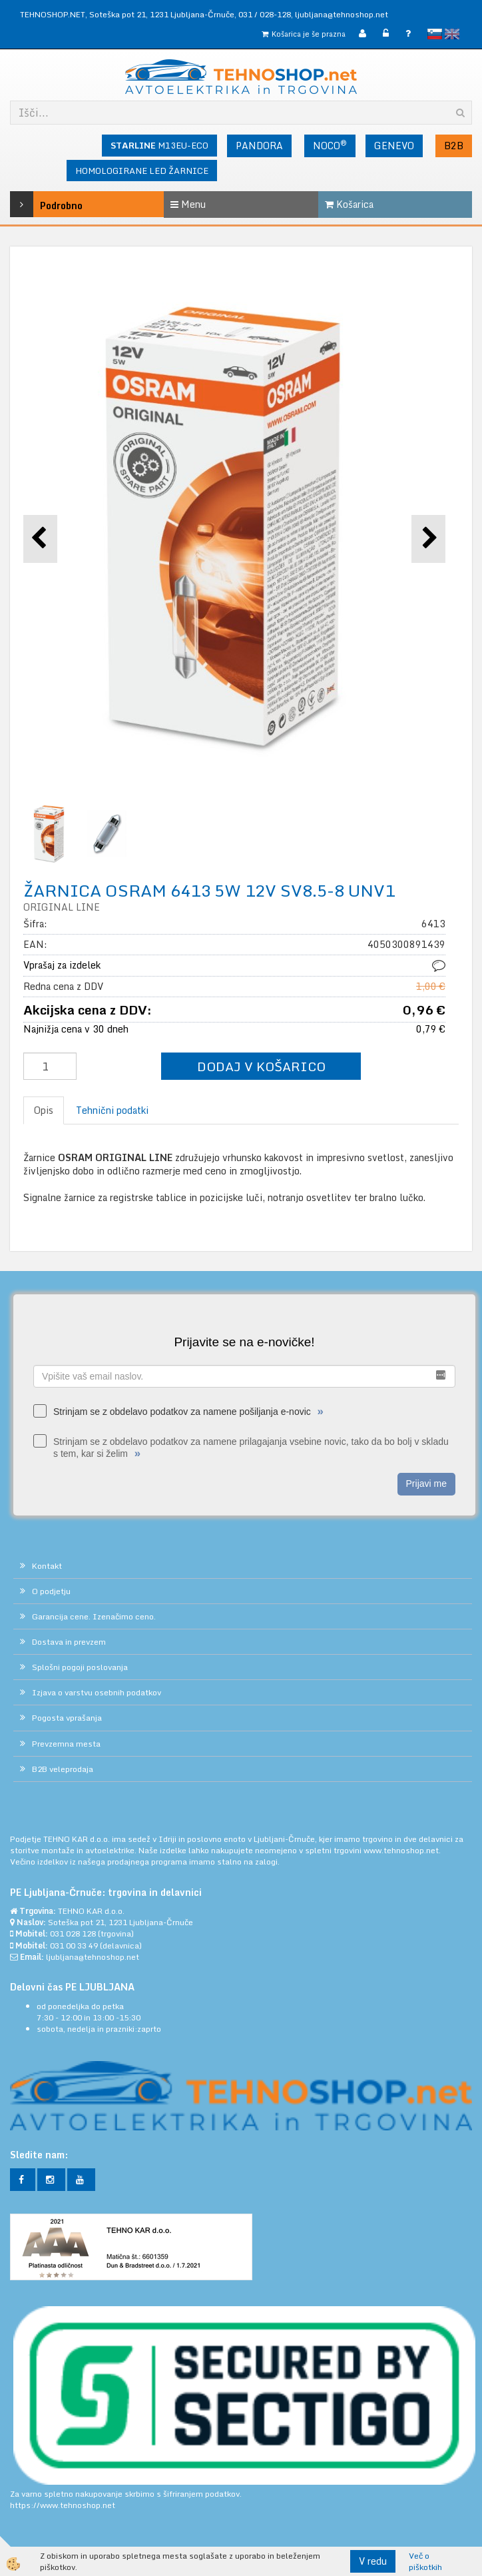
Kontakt (47, 1565)
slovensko (434, 34)
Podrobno (41, 204)
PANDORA (259, 145)
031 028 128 (73, 1933)
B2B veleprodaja (62, 1769)
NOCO (330, 145)
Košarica (349, 204)
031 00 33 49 (74, 1945)
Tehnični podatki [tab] (112, 1110)
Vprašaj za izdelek (62, 965)
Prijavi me (426, 1483)
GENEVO (394, 145)
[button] (428, 538)
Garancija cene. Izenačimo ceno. (94, 1616)
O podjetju (51, 1591)
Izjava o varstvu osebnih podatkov (96, 1692)
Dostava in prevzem (69, 1641)
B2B (453, 145)
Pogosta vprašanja (67, 1717)
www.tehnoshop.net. (402, 1850)
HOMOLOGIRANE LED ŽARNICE (141, 170)
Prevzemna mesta (66, 1743)
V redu (373, 2561)
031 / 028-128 (264, 14)
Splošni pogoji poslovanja (80, 1667)
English (452, 34)
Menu (188, 204)
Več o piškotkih (425, 2561)
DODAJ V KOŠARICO (261, 1066)
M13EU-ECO (159, 145)
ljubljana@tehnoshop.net (341, 14)
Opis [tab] (43, 1110)
